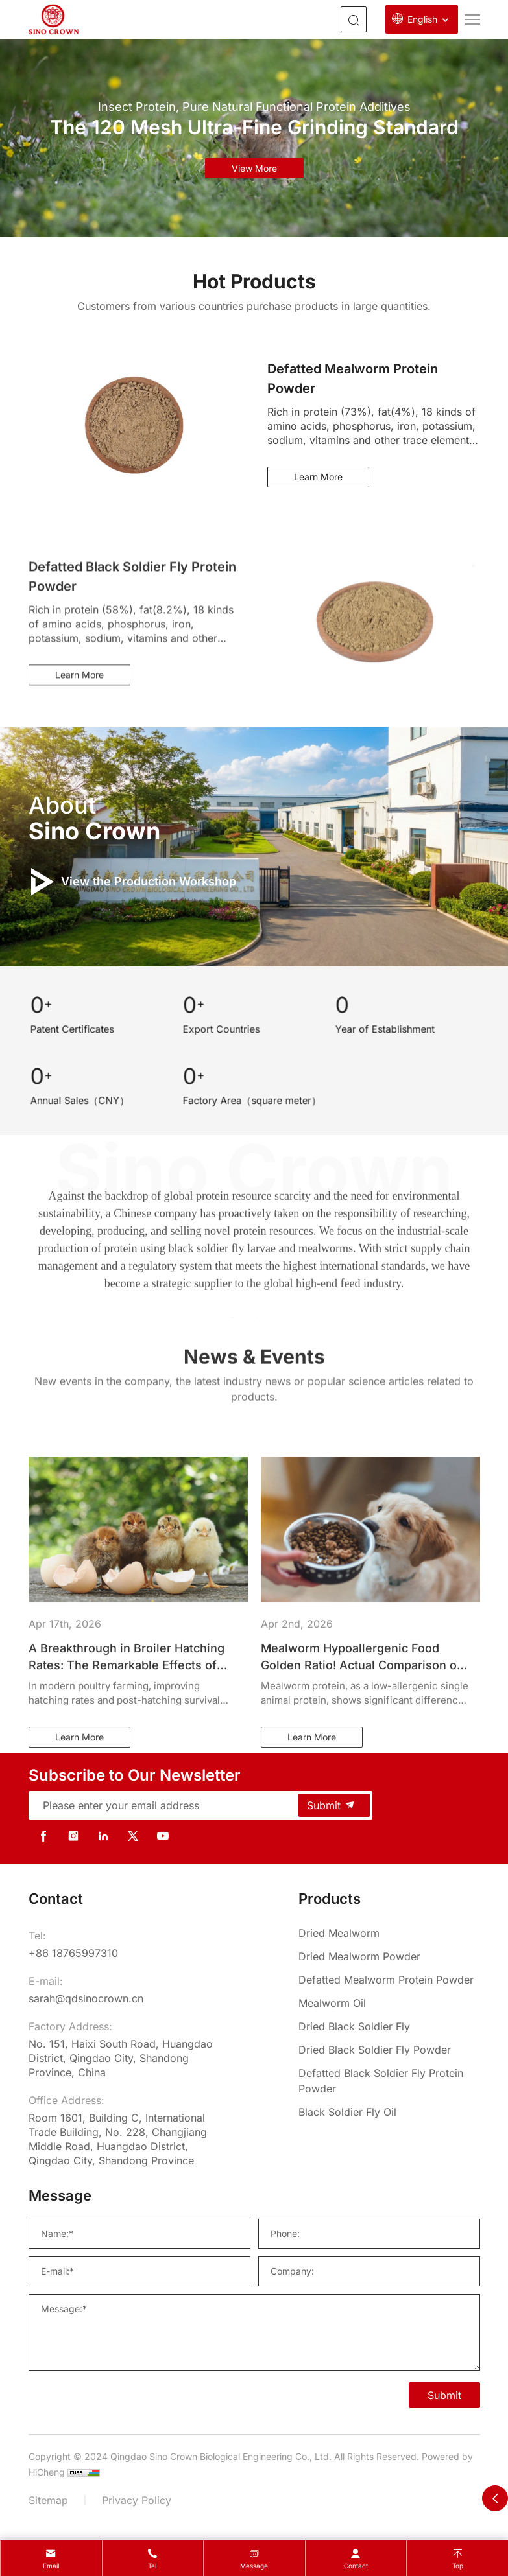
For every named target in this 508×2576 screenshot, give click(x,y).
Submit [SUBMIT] (444, 2395)
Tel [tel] (152, 2566)
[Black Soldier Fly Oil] (389, 2112)
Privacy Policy (136, 2500)
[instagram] (73, 1836)
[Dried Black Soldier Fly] (389, 2026)
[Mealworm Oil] (389, 2003)
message (254, 2566)
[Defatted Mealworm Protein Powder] (389, 1979)
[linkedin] (103, 1836)
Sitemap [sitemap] (48, 2500)
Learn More (318, 476)
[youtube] (163, 1836)
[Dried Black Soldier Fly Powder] (389, 2049)
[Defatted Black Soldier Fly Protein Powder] (389, 2080)
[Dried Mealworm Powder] (389, 1956)
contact (356, 2566)
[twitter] (133, 1836)
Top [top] (457, 2566)
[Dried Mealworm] (389, 1933)
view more (254, 168)
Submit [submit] (331, 1805)
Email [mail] (51, 2566)
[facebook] (43, 1836)
